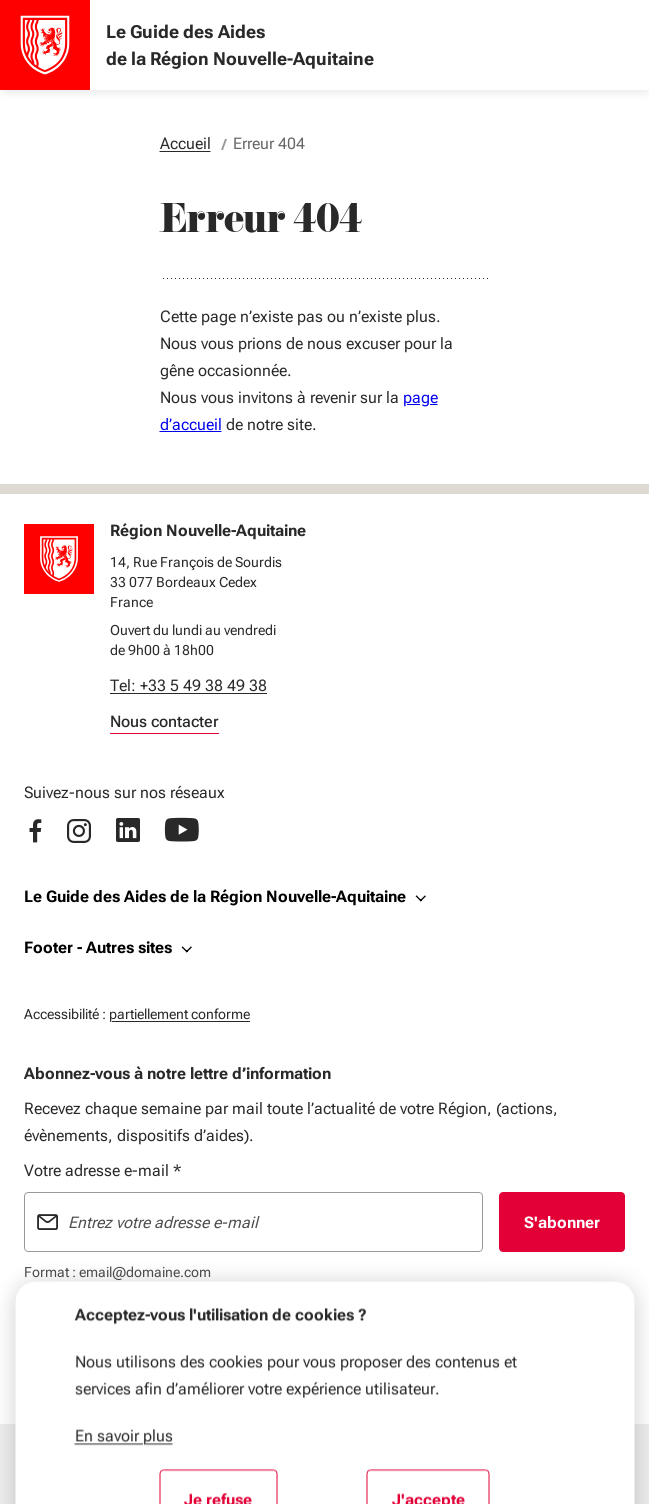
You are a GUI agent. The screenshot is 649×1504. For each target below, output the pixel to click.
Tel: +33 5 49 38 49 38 (188, 685)
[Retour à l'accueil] (59, 559)
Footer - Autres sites (98, 947)
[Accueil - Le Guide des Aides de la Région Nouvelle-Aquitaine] (45, 45)
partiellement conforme (179, 1011)
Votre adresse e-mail (102, 1170)
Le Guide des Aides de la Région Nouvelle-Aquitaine (215, 896)
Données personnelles (348, 1327)
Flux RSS (244, 1327)
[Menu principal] (196, 1464)
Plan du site (172, 1327)
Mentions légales (75, 1327)
